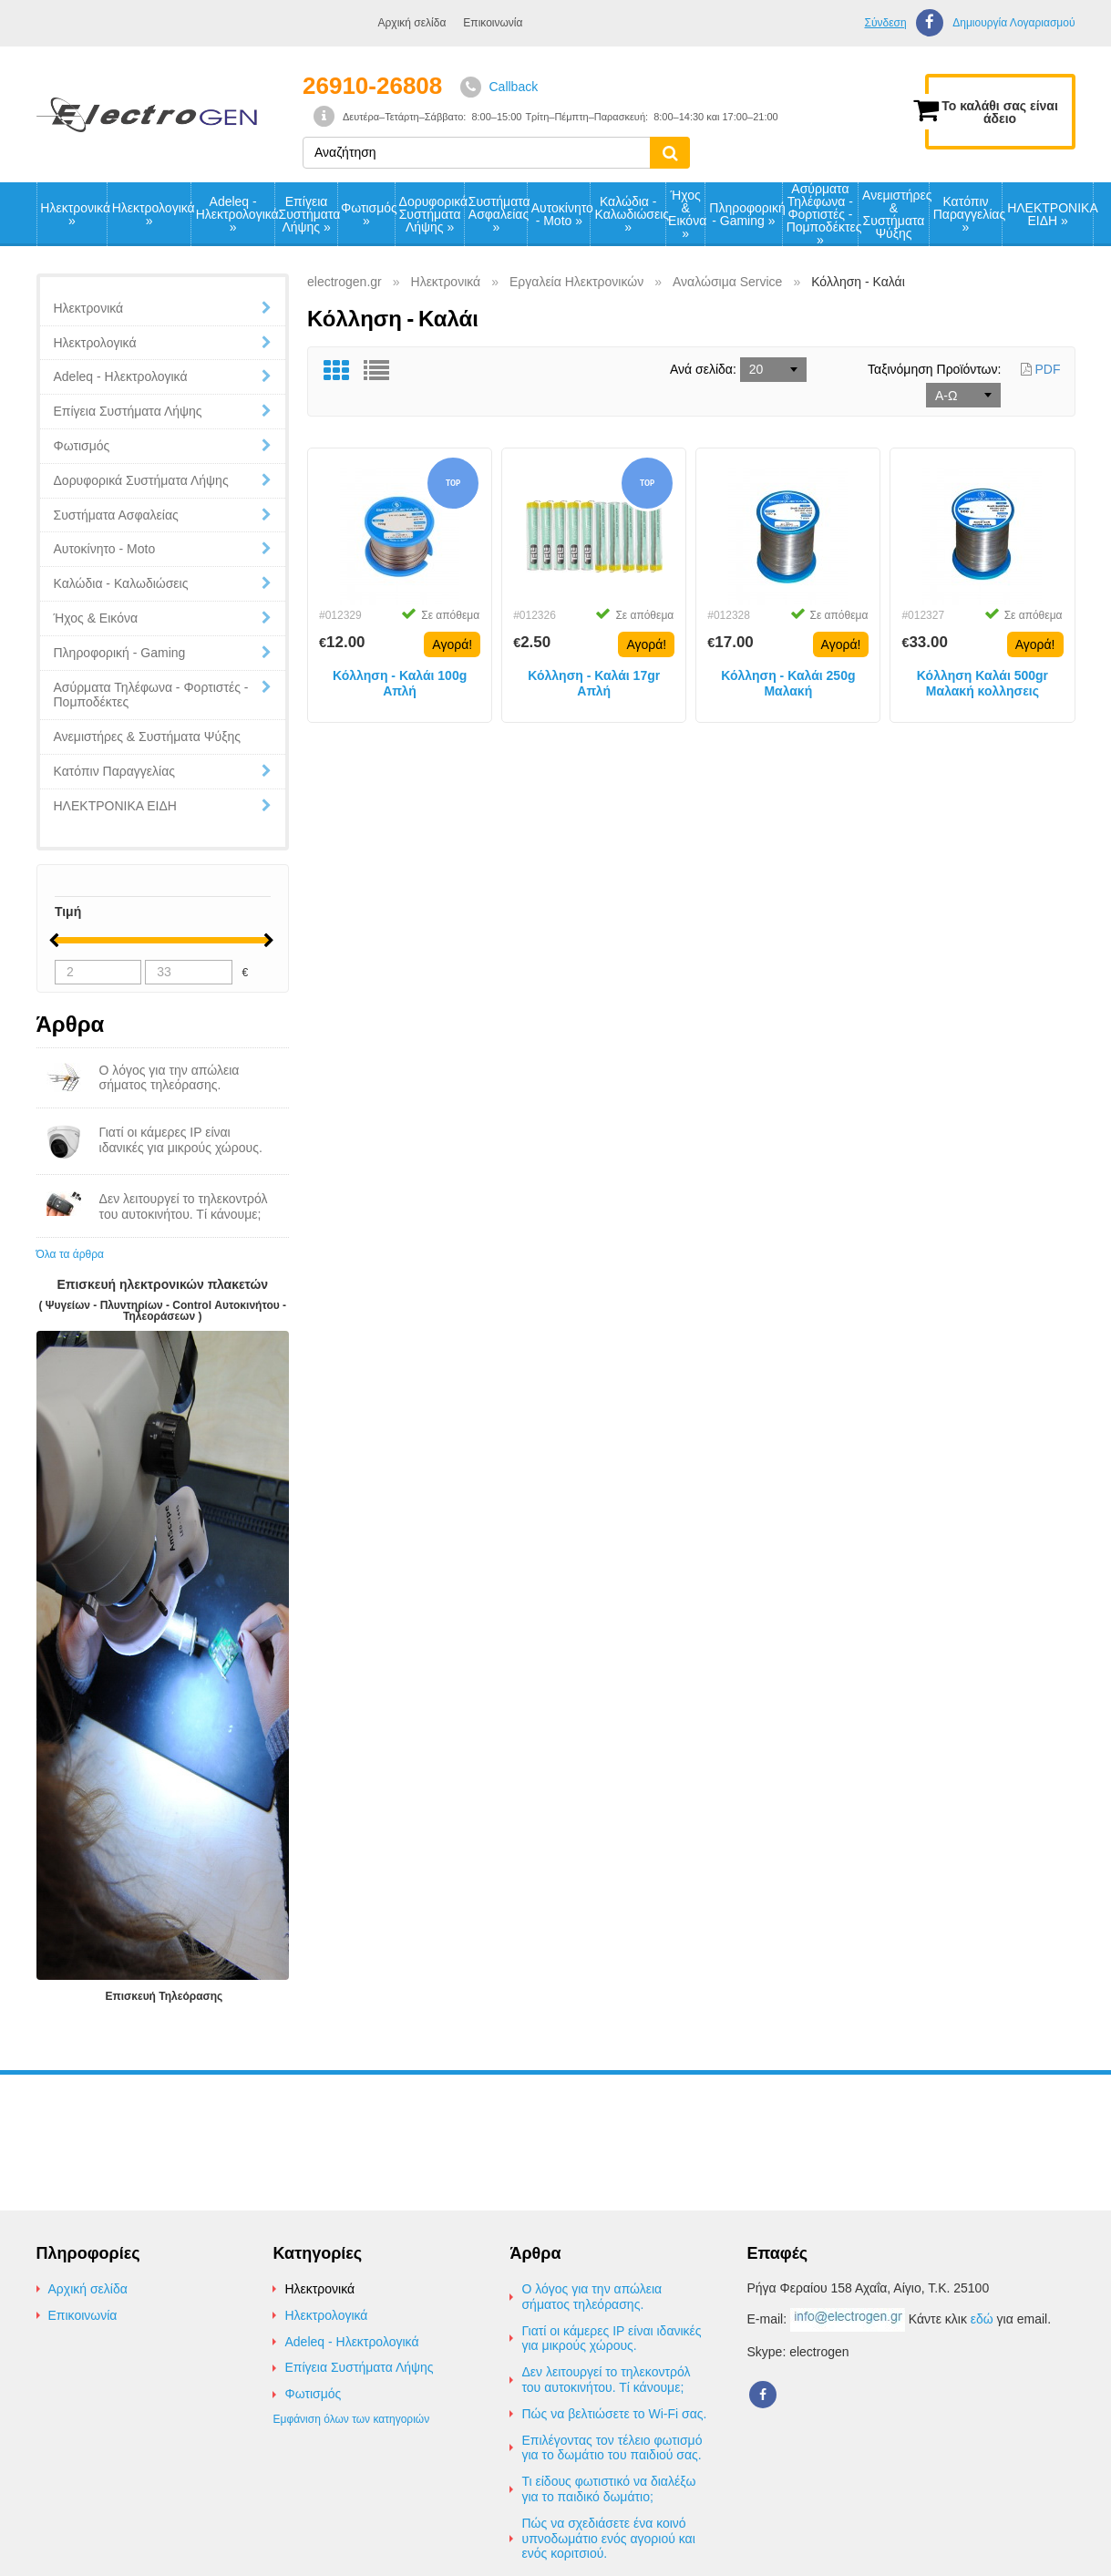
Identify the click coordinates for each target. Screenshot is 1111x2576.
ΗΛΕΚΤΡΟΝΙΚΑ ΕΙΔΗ (1050, 214)
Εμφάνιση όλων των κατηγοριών (351, 2419)
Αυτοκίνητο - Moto (561, 214)
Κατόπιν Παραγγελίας (968, 214)
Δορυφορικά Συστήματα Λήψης (432, 214)
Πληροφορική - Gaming (745, 214)
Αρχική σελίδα (412, 22)
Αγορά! (452, 644)
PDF (1041, 369)
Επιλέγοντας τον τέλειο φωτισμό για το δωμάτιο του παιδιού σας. (611, 2448)
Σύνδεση (885, 22)
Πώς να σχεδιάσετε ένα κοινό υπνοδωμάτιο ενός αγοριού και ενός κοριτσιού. (607, 2538)
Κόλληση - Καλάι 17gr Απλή (594, 683)
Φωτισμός (368, 214)
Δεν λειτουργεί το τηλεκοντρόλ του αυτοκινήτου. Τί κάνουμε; (605, 2380)
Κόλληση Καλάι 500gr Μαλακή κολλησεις (982, 683)
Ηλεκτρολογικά (151, 214)
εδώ (982, 2319)
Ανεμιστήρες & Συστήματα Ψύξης (895, 214)
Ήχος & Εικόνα (686, 214)
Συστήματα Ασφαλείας (497, 214)
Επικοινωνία (492, 22)
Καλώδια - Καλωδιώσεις (630, 214)
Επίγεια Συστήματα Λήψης (308, 214)
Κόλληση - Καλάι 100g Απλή (400, 683)
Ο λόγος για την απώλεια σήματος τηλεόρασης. (591, 2297)
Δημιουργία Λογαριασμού (1013, 23)
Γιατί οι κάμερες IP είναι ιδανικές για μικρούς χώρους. (611, 2339)
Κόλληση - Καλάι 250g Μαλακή (788, 683)
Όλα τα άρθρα (70, 1254)
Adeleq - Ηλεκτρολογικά (235, 214)
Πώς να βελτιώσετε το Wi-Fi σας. (613, 2413)
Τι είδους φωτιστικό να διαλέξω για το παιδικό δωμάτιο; (608, 2489)
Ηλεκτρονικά (73, 214)
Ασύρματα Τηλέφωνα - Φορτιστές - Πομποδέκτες (823, 214)
